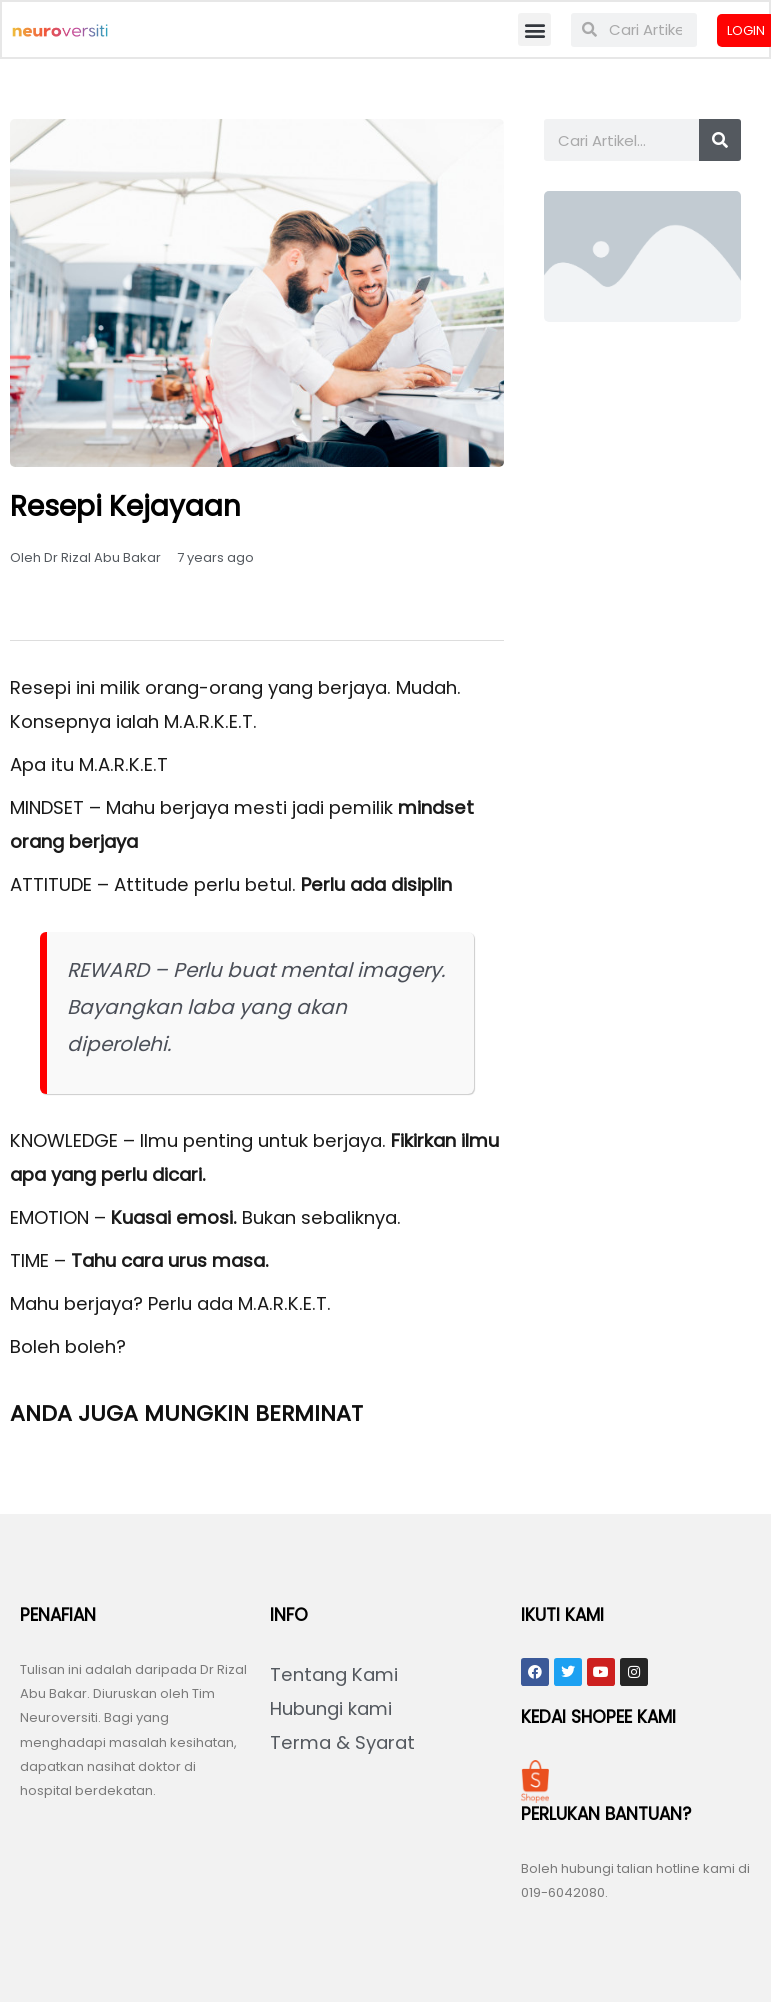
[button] (534, 30)
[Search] (720, 142)
